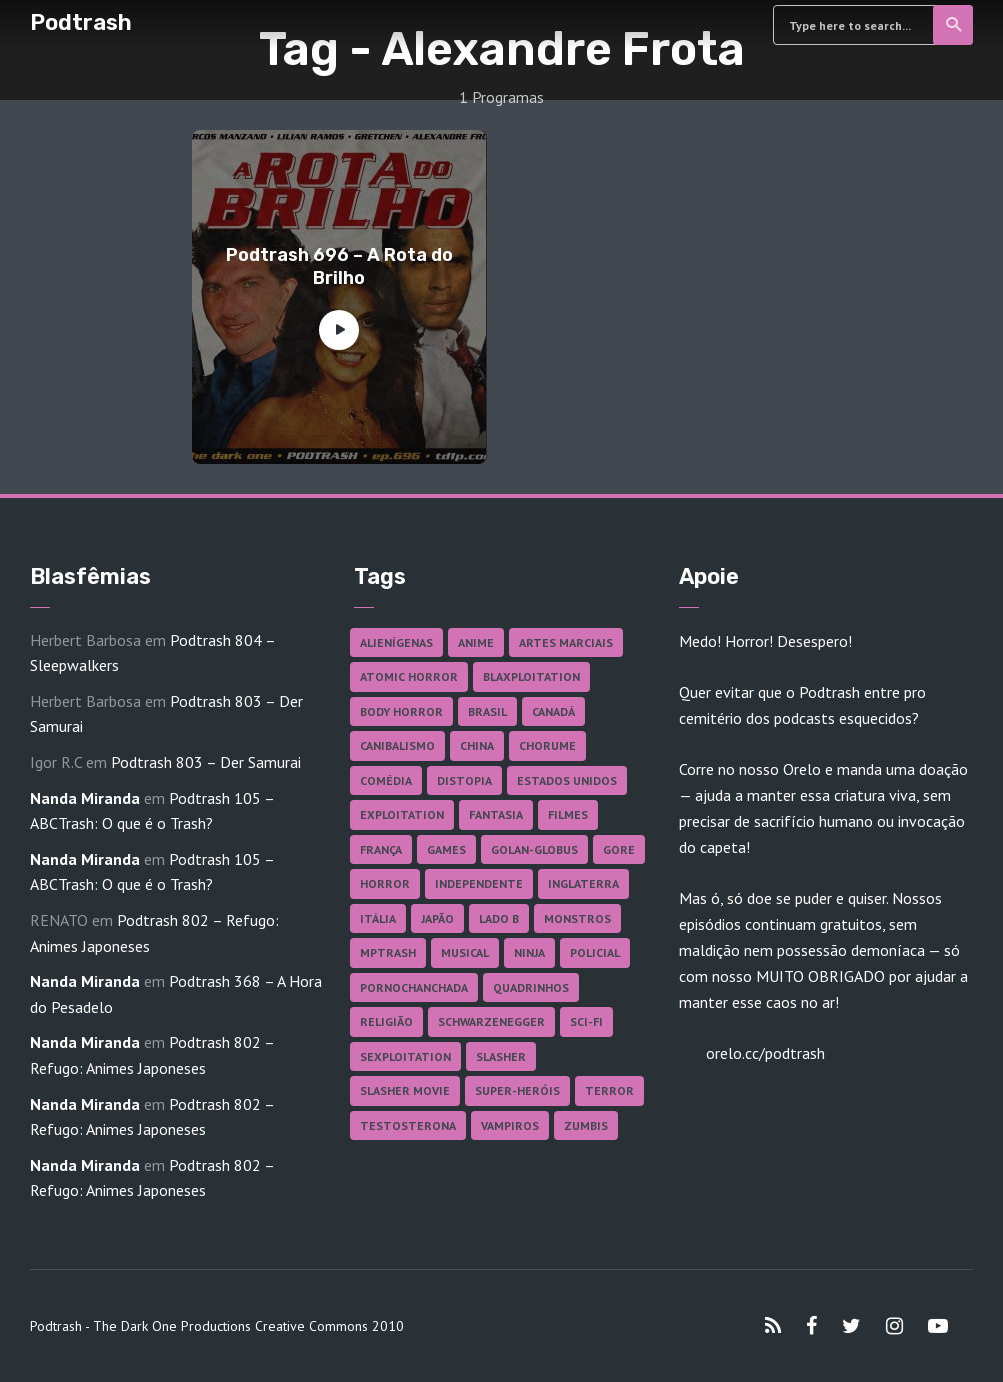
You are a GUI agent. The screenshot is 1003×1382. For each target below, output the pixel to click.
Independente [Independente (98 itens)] (479, 883)
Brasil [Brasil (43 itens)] (487, 711)
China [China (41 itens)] (477, 745)
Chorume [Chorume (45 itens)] (547, 745)
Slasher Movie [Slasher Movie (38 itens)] (405, 1090)
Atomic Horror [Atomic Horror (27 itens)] (409, 676)
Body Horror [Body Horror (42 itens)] (401, 711)
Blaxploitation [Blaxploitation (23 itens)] (531, 676)
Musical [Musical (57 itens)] (465, 952)
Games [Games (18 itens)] (446, 849)
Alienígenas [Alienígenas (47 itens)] (396, 642)
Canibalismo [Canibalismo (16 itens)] (397, 745)
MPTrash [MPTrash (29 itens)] (388, 952)
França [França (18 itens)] (381, 849)
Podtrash (81, 22)
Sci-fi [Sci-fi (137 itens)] (586, 1021)
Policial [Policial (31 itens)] (595, 952)
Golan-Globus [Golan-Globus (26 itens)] (534, 849)
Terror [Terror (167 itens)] (609, 1090)
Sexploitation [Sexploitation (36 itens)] (405, 1056)
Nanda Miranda (85, 798)
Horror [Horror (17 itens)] (385, 883)
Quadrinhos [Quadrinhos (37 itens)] (531, 987)
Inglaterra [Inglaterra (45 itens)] (583, 883)
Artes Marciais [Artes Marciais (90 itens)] (566, 642)
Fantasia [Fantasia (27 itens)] (496, 814)
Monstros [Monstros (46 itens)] (577, 918)
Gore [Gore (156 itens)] (619, 849)
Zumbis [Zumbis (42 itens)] (586, 1125)
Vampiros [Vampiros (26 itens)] (510, 1125)
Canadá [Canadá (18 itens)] (553, 711)
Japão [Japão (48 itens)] (437, 918)
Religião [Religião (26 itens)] (386, 1021)
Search (954, 25)
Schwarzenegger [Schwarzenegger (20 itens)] (491, 1021)
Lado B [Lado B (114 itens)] (499, 918)
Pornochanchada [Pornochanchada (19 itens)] (414, 987)
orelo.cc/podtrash (763, 1053)
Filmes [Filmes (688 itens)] (568, 814)
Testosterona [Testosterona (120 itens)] (408, 1125)
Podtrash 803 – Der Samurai (206, 762)
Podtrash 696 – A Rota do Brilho (339, 266)
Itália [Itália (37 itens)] (378, 918)
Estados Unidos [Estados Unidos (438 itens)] (567, 780)
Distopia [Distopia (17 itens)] (464, 780)
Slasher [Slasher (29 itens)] (501, 1056)
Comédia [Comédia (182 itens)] (386, 780)
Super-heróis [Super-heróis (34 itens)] (517, 1090)
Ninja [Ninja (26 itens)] (529, 952)
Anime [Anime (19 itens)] (476, 642)
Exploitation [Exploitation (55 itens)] (402, 814)
